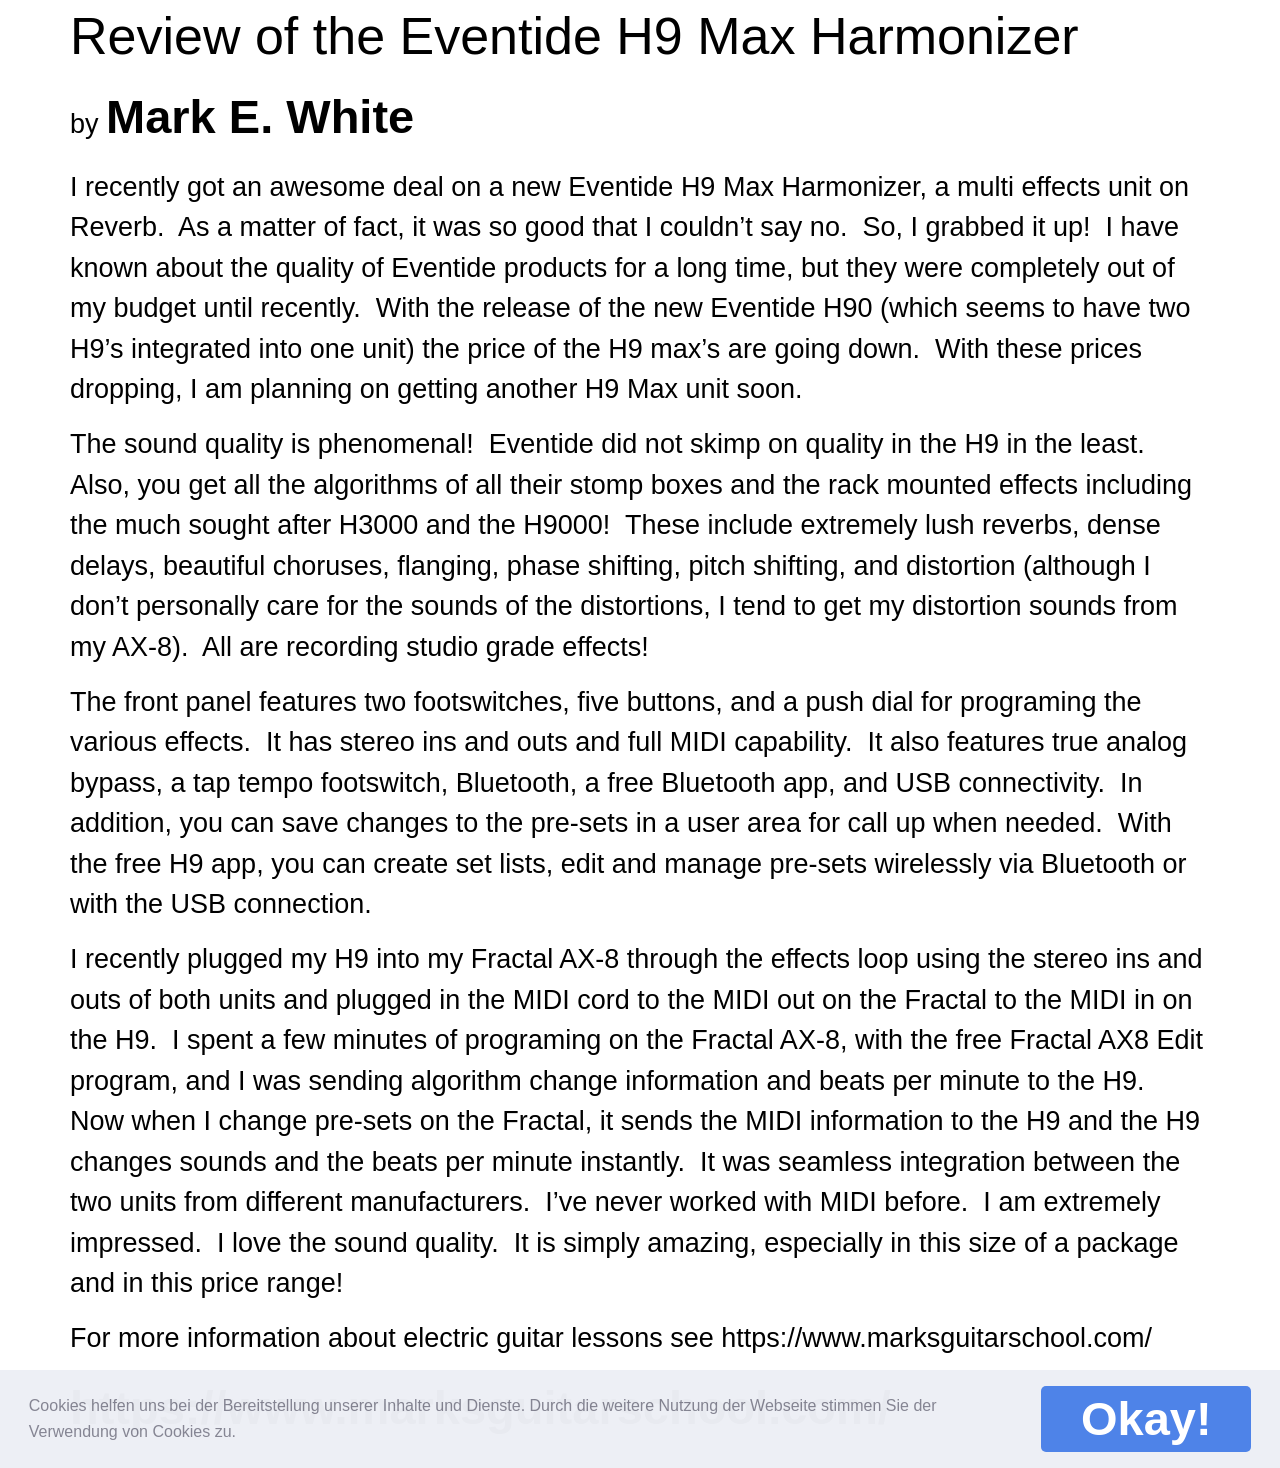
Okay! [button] (1146, 1418)
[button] (249, 1427)
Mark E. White (260, 116)
